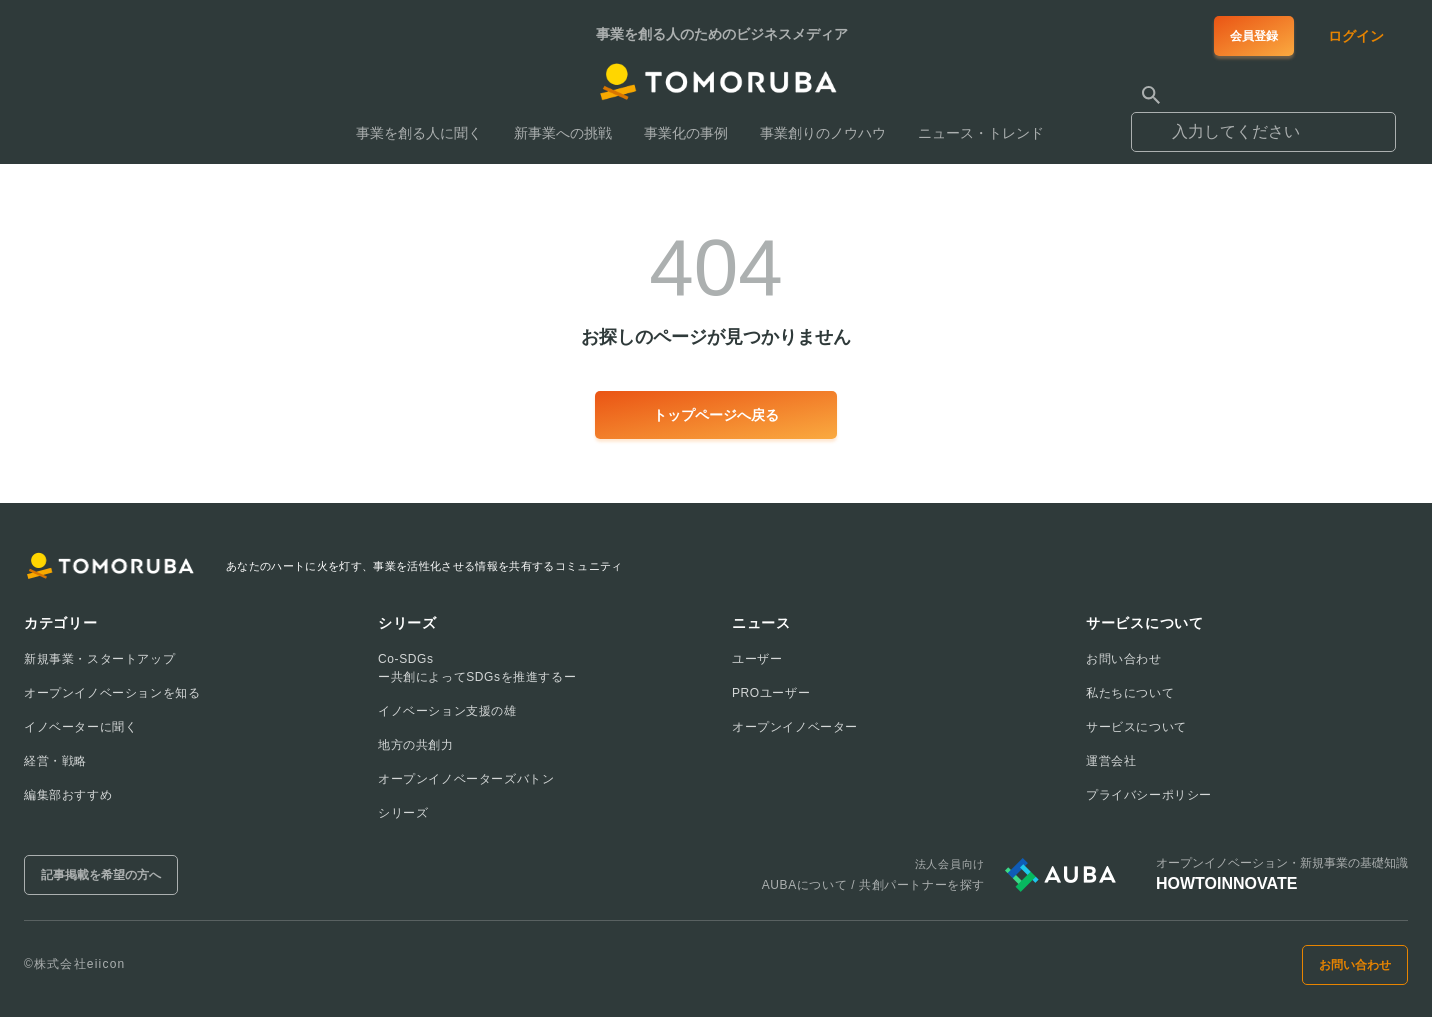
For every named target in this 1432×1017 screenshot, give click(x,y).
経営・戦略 (55, 761)
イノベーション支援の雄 (447, 711)
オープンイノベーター (795, 727)
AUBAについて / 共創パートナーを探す (873, 885)
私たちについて (1130, 693)
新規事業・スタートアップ (99, 659)
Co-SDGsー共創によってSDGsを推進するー (477, 668)
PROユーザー (771, 693)
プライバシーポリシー (1149, 795)
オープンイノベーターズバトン (466, 779)
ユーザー (757, 659)
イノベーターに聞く (80, 727)
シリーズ (403, 813)
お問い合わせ (1124, 659)
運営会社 (1111, 761)
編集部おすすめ (68, 795)
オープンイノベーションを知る (112, 693)
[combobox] (1263, 123)
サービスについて (1136, 727)
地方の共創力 (416, 745)
